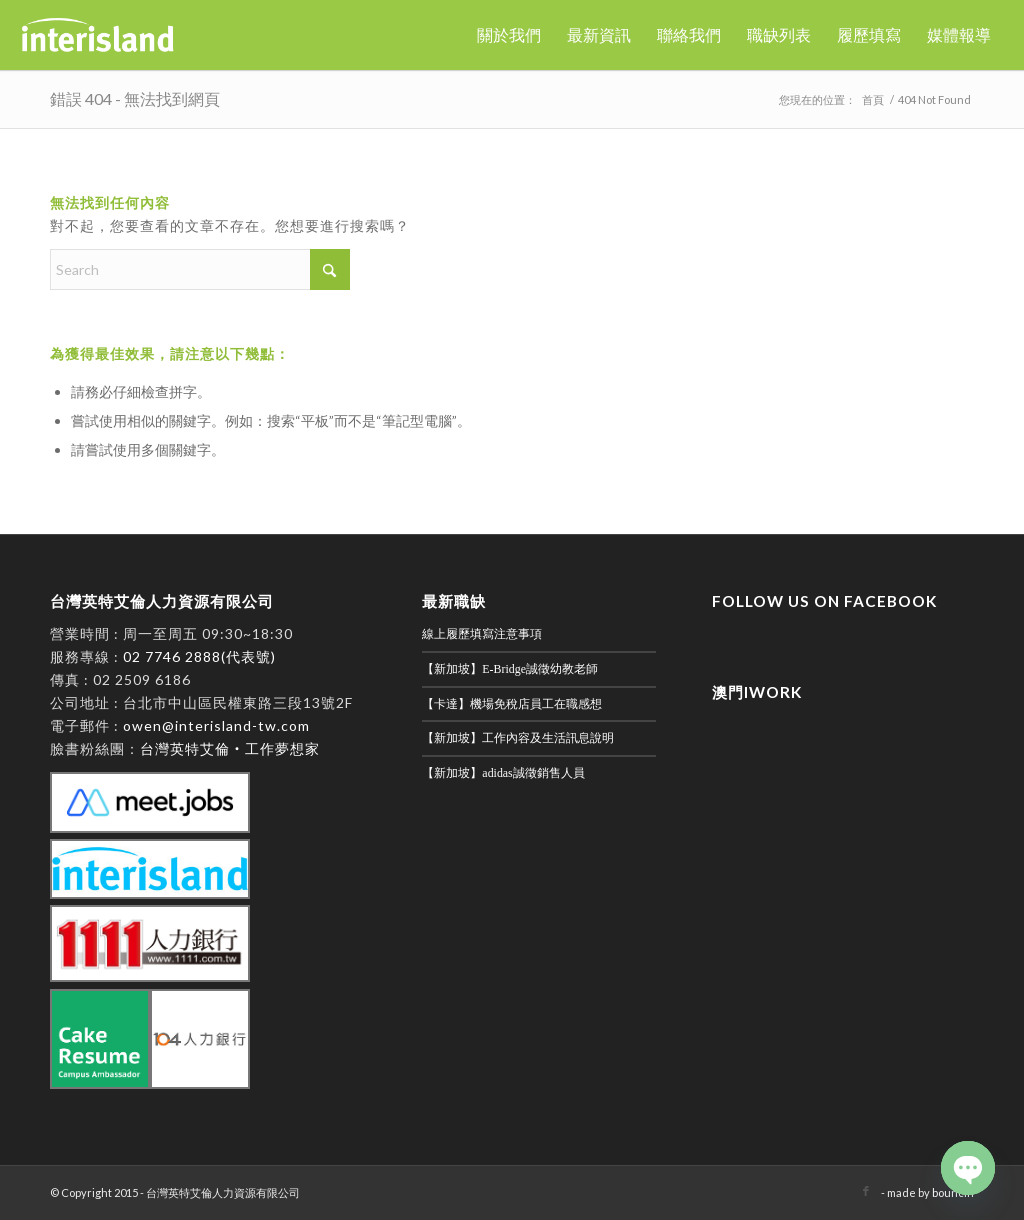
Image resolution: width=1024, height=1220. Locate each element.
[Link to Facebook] (866, 1191)
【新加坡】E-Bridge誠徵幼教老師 (510, 669)
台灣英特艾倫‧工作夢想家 (230, 748)
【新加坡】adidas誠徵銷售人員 (503, 773)
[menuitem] (509, 35)
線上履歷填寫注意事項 (482, 634)
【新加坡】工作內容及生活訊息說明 (518, 738)
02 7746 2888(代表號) (199, 656)
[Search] (200, 269)
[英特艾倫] (98, 35)
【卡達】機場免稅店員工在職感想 (512, 704)
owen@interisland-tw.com (216, 725)
